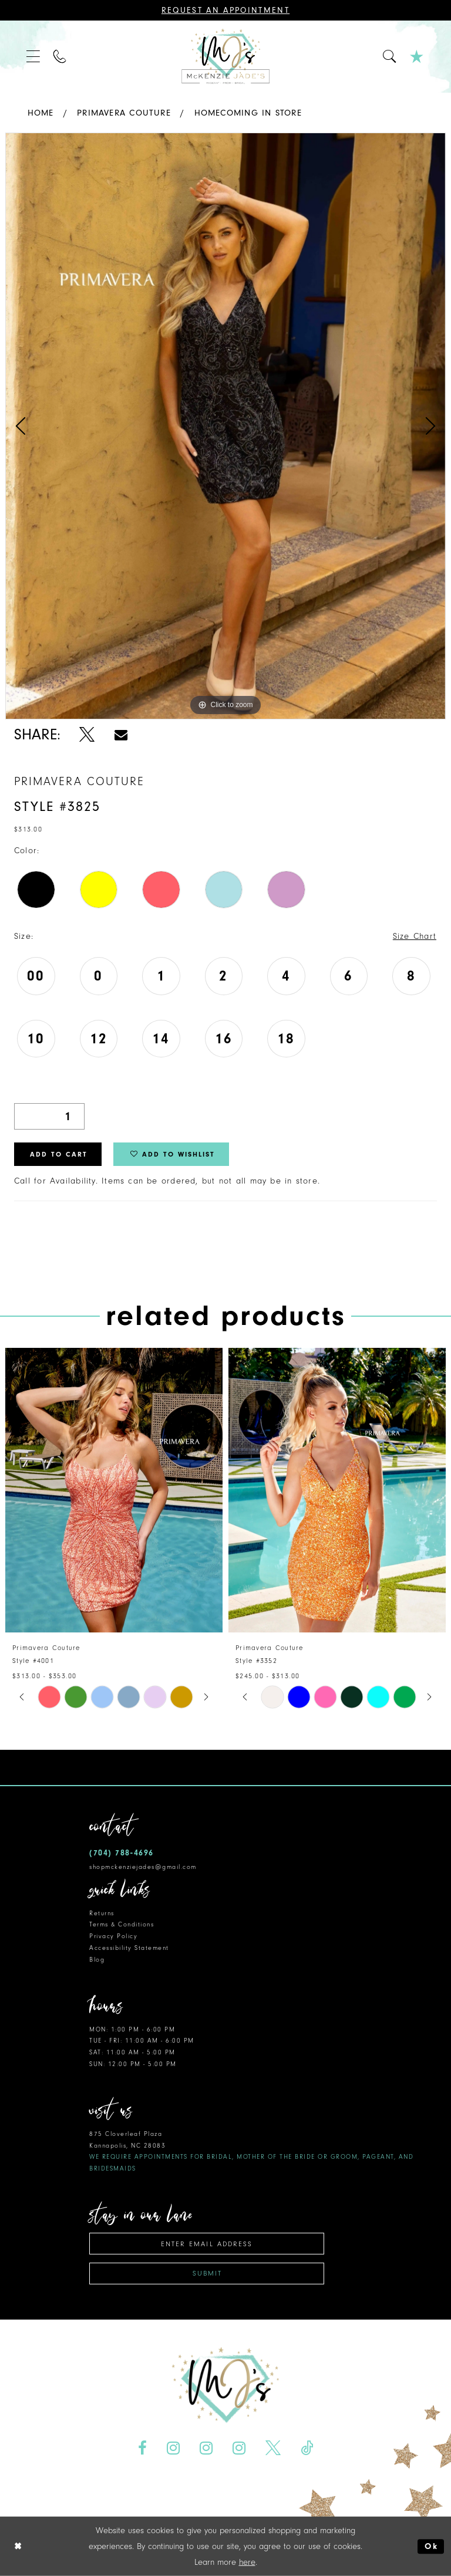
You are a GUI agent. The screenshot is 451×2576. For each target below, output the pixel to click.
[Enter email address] (206, 2243)
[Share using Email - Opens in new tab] (121, 735)
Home (41, 113)
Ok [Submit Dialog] (431, 2546)
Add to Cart (58, 1154)
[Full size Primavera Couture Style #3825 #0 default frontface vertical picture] (225, 426)
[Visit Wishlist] (417, 56)
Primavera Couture (124, 113)
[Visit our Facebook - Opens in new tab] (142, 2447)
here (247, 2562)
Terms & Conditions (121, 1924)
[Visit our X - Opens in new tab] (272, 2447)
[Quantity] (49, 1116)
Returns (102, 1913)
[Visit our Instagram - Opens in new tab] (173, 2447)
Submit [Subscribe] (207, 2273)
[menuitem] (34, 56)
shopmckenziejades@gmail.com (143, 1867)
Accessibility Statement (129, 1948)
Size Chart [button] (414, 936)
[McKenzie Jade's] (225, 56)
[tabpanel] (225, 426)
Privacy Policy (113, 1936)
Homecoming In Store (248, 113)
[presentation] (114, 1490)
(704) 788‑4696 (121, 1853)
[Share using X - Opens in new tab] (87, 734)
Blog (97, 1959)
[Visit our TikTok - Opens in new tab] (306, 2447)
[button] (34, 56)
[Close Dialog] (18, 2546)
